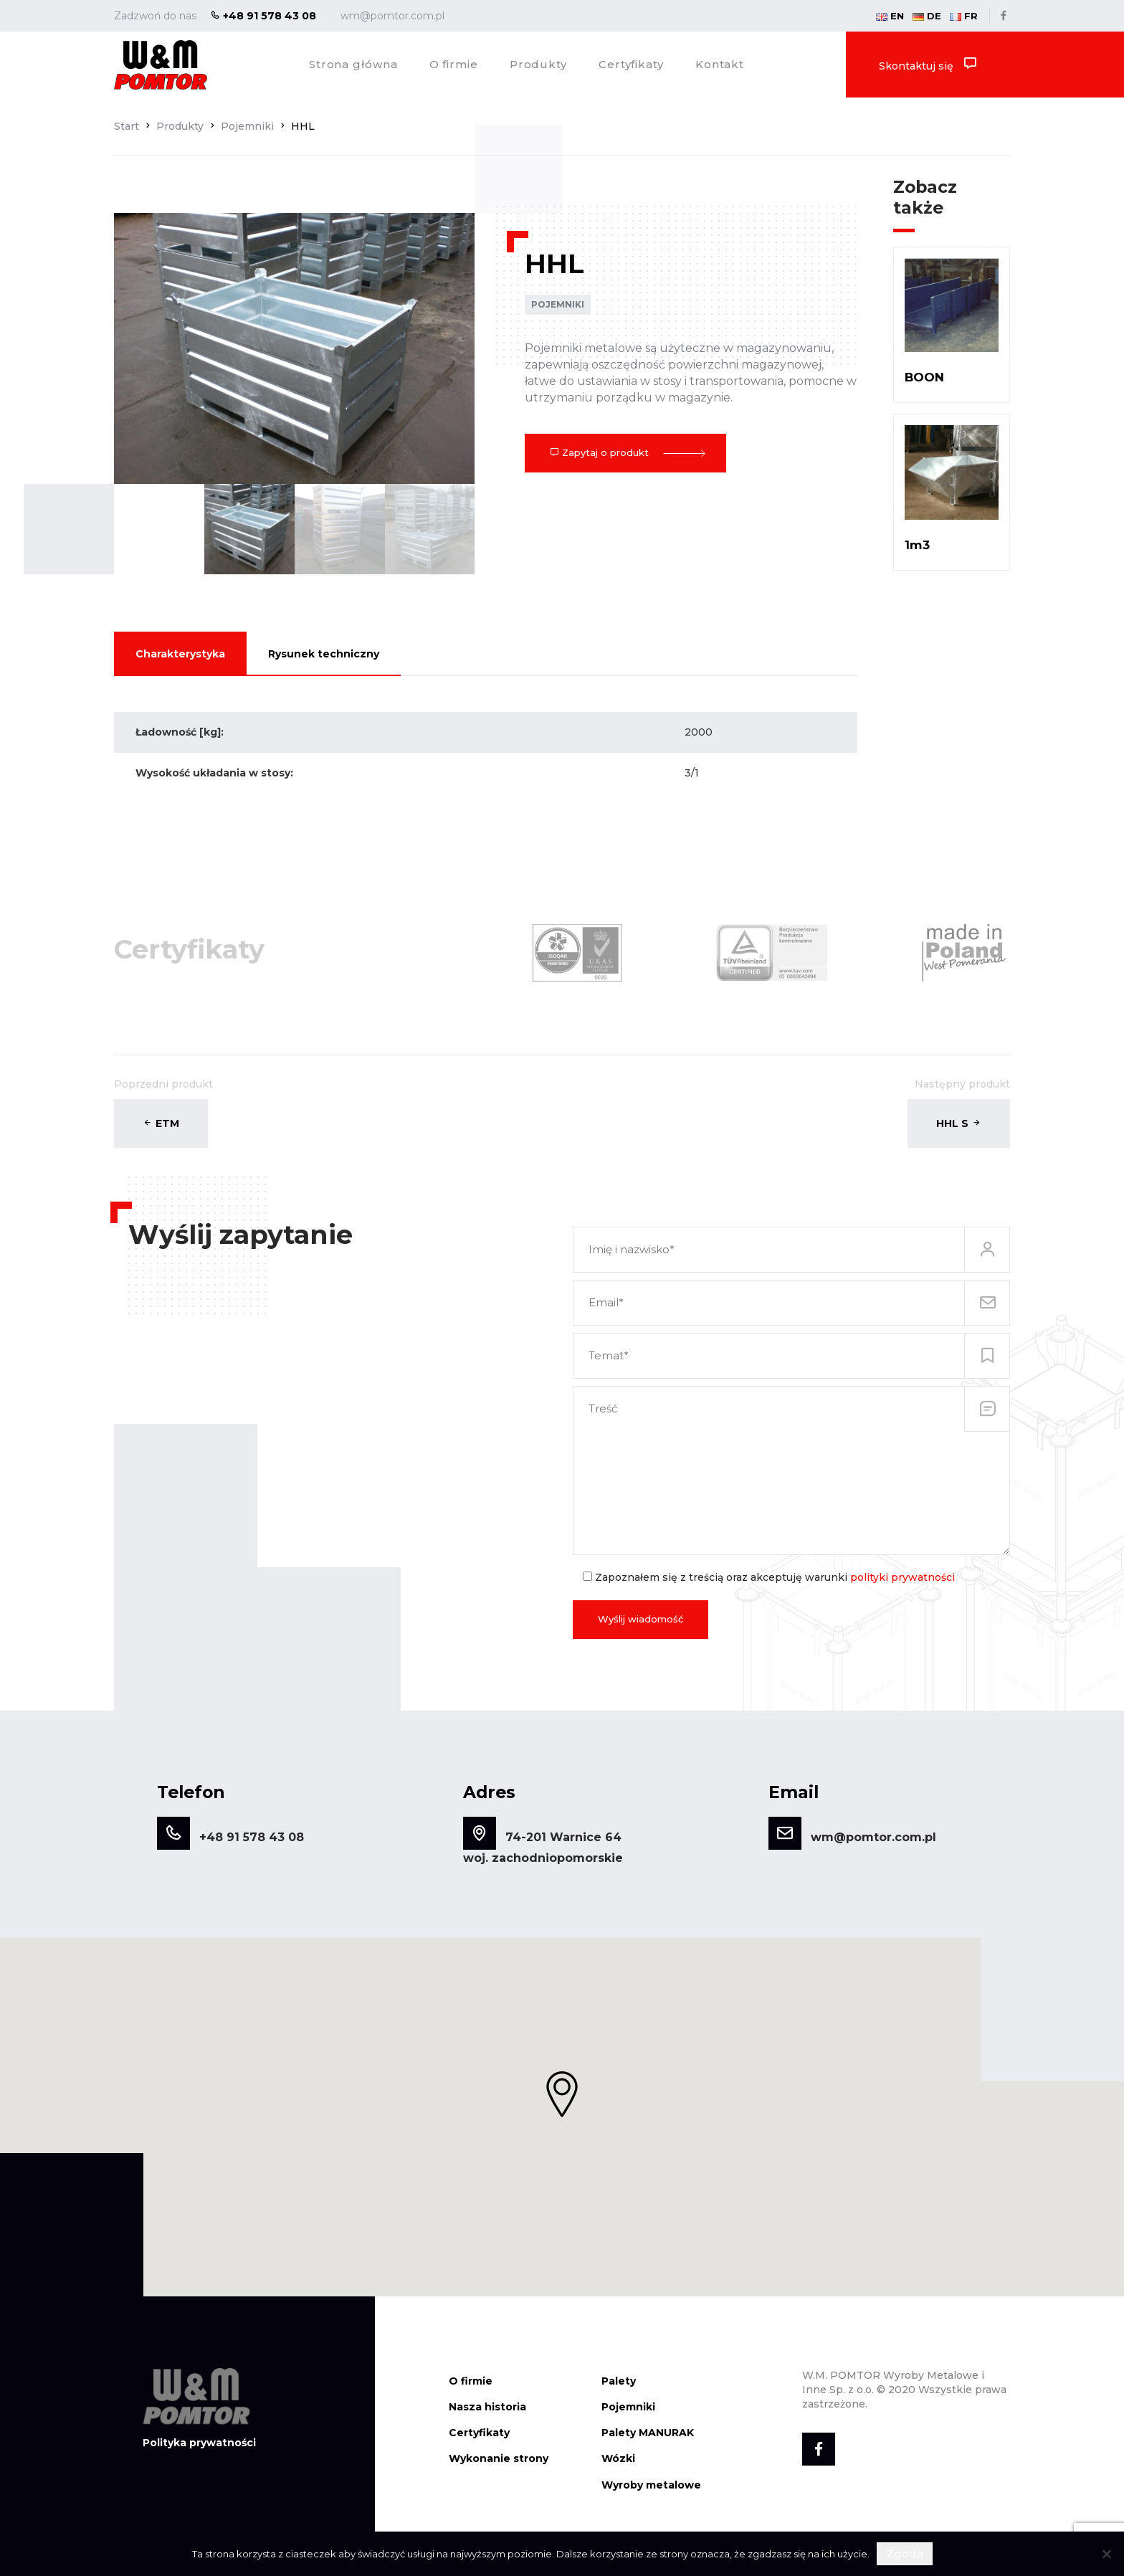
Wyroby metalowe (651, 2480)
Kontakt (719, 64)
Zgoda (904, 2553)
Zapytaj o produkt (625, 452)
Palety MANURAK (647, 2429)
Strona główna (353, 64)
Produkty (538, 64)
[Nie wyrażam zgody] (1106, 2554)
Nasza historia (487, 2402)
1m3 (917, 545)
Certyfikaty (631, 64)
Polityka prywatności (199, 2438)
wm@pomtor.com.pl (392, 15)
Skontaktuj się (928, 64)
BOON (924, 377)
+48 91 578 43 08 (263, 15)
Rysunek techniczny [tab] (323, 653)
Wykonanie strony (498, 2454)
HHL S (958, 1119)
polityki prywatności (902, 1573)
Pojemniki (557, 304)
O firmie (453, 64)
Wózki (618, 2454)
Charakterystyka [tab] (180, 653)
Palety (618, 2376)
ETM (161, 1119)
